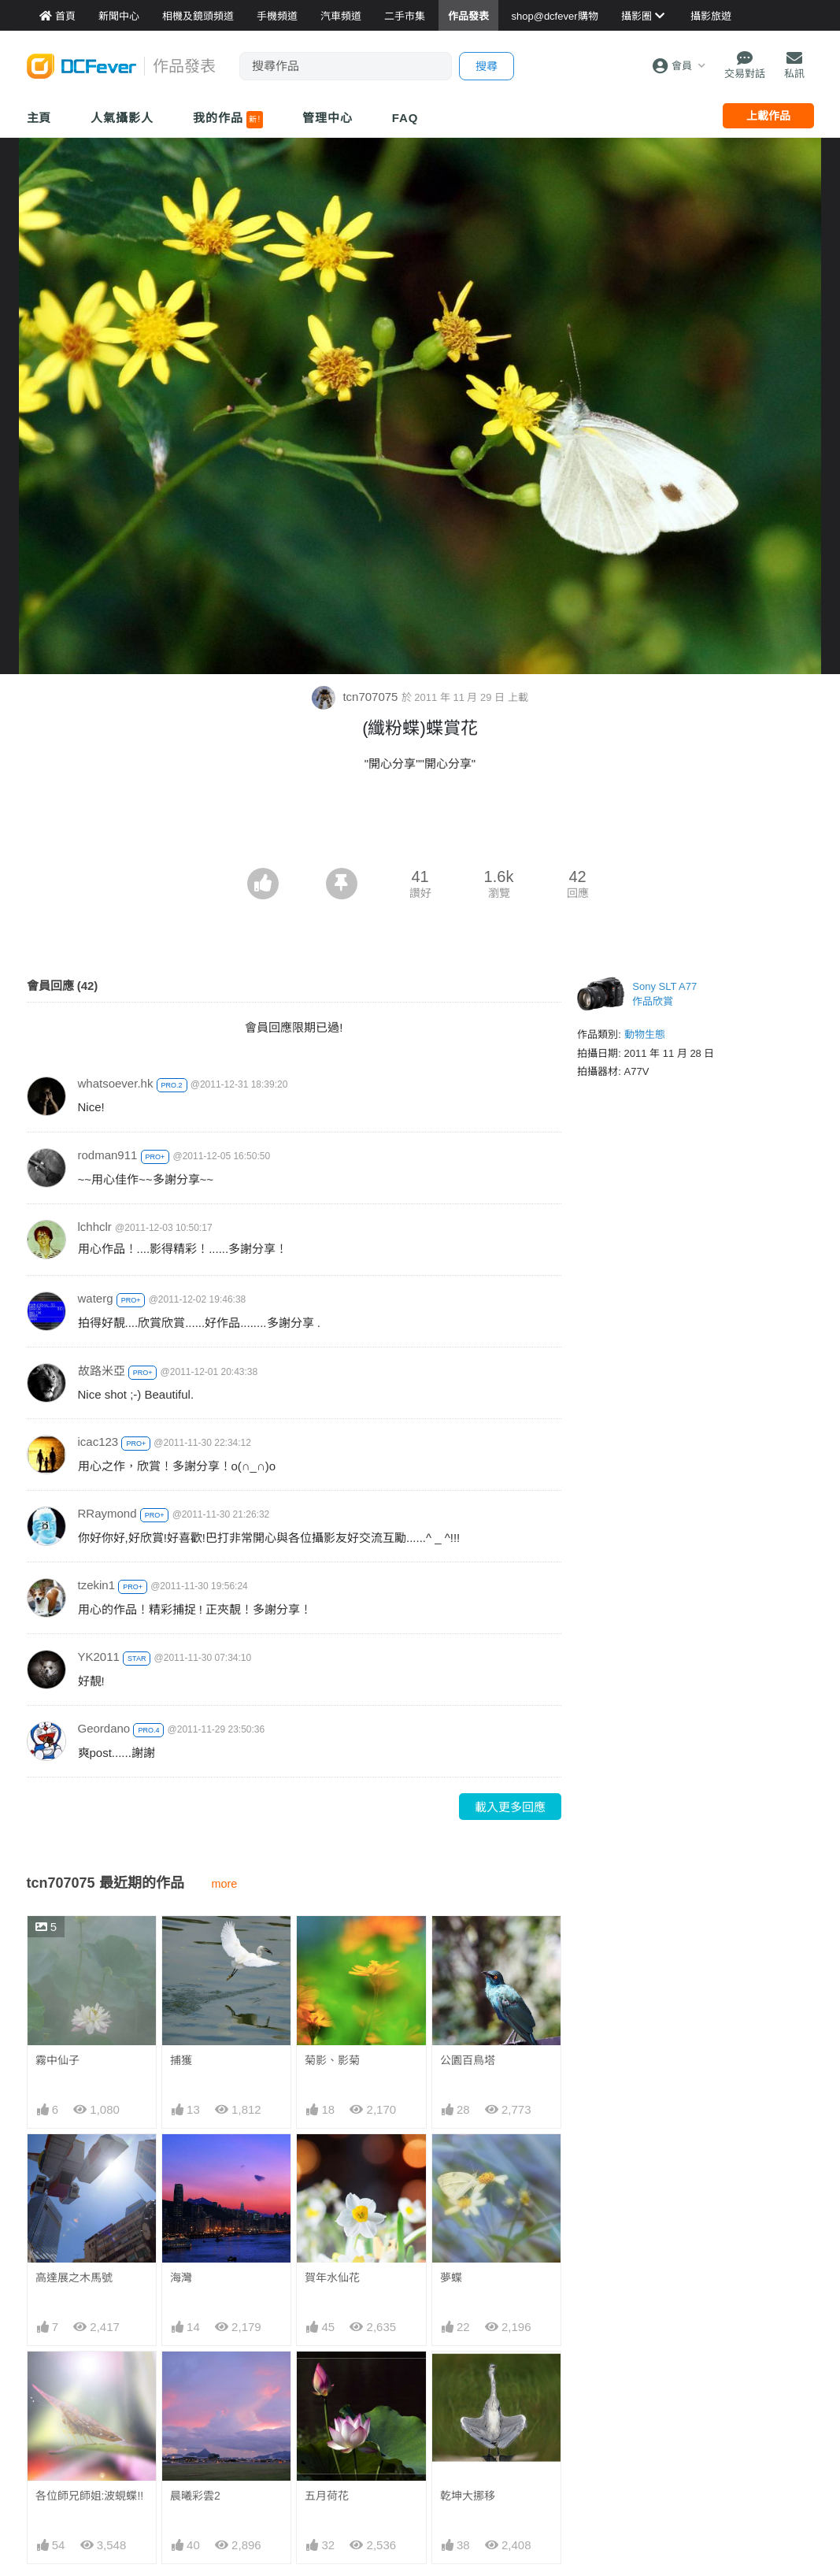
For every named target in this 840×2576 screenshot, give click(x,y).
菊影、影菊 (332, 2060)
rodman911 (108, 1155)
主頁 (39, 117)
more (225, 1883)
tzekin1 (97, 1585)
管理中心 (327, 117)
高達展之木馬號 (74, 2277)
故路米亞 (101, 1370)
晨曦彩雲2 (195, 2495)
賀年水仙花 (332, 2277)
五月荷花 (327, 2495)
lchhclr (95, 1226)
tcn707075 (356, 696)
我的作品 (228, 119)
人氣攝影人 (122, 117)
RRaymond (107, 1513)
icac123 (98, 1441)
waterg (95, 1298)
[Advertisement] (420, 824)
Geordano (104, 1728)
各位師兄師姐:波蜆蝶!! (89, 2495)
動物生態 (644, 1034)
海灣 (181, 2277)
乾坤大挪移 (467, 2495)
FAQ (405, 117)
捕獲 (181, 2060)
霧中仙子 (57, 2060)
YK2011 (99, 1656)
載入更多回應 (510, 1807)
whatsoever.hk (116, 1083)
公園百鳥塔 (467, 2060)
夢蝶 (451, 2277)
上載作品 (768, 115)
